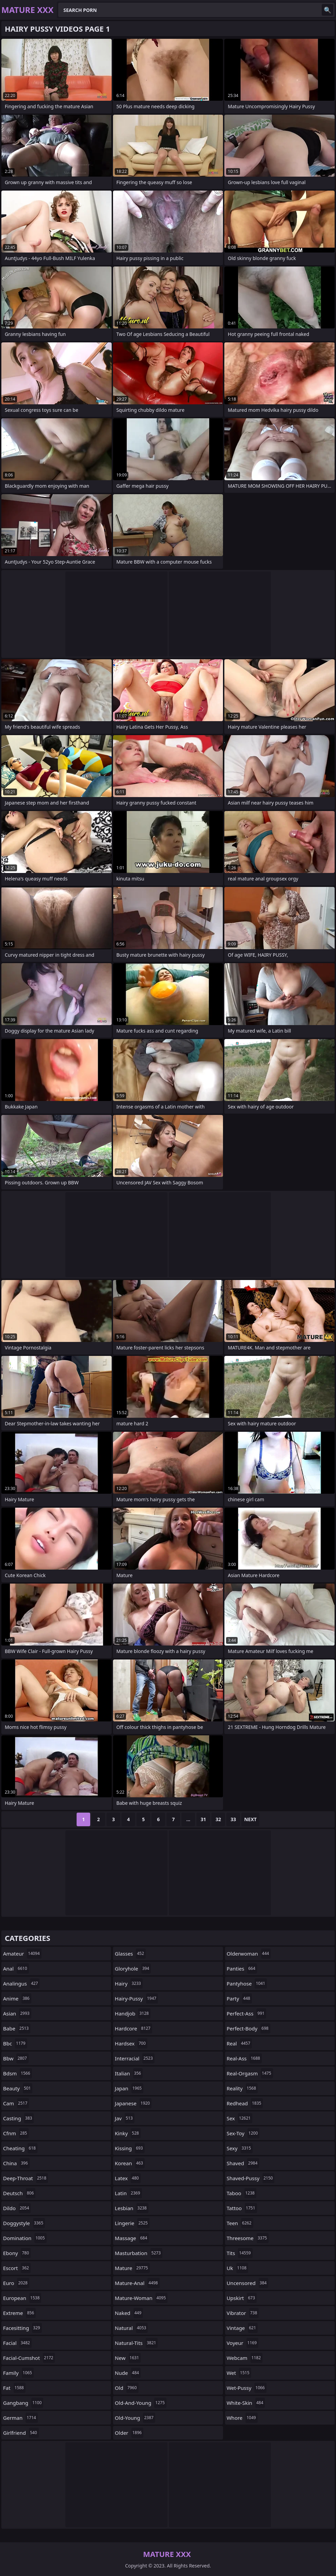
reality (242, 2088)
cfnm (16, 2133)
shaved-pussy (251, 2178)
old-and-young (140, 2403)
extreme (19, 2313)
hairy (129, 1983)
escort (17, 2268)
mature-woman (141, 2298)
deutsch (19, 2193)
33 (233, 1819)
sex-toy (243, 2133)
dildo (17, 2208)
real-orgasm (250, 2073)
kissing (129, 2148)
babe (16, 2028)
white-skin (246, 2403)
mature (132, 2268)
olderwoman (249, 1953)
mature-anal (137, 2283)
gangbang (23, 2403)
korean (130, 2163)
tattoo (242, 2208)
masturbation (138, 2253)
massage (132, 2238)
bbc (15, 2043)
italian (129, 2073)
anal (16, 1968)
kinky (128, 2133)
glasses (130, 1953)
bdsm (17, 2073)
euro (16, 2283)
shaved (243, 2163)
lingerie (132, 2223)
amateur (22, 1953)
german (20, 2418)
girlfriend (21, 2433)
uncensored (248, 2283)
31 (203, 1819)
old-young (135, 2418)
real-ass (244, 2058)
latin (128, 2193)
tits (240, 2253)
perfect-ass (246, 2013)
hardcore (133, 2028)
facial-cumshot (29, 2358)
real (239, 2043)
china (16, 2163)
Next (250, 1819)
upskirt (242, 2298)
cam (16, 2103)
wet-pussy (247, 2388)
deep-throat (25, 2178)
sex (240, 2118)
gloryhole (133, 1968)
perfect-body (248, 2028)
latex (127, 2178)
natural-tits (136, 2343)
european (22, 2298)
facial (17, 2343)
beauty (17, 2088)
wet (239, 2373)
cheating (20, 2148)
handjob (132, 2013)
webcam (244, 2358)
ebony (17, 2253)
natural (131, 2328)
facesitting (22, 2328)
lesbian (131, 2208)
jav (124, 2118)
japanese (133, 2103)
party (239, 1998)
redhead (245, 2103)
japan (129, 2088)
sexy (240, 2148)
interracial (134, 2058)
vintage (242, 2328)
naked (129, 2313)
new (128, 2358)
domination (25, 2238)
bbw (16, 2058)
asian (17, 2013)
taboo (241, 2193)
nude (128, 2373)
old (126, 2388)
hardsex (131, 2043)
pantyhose (247, 1983)
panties (242, 1968)
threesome (248, 2238)
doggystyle (24, 2223)
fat (14, 2388)
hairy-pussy (136, 1998)
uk (237, 2268)
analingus (21, 1983)
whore (242, 2418)
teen (240, 2223)
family (18, 2373)
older (129, 2433)
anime (17, 1998)
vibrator (243, 2313)
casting (18, 2118)
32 (218, 1819)
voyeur (242, 2343)
